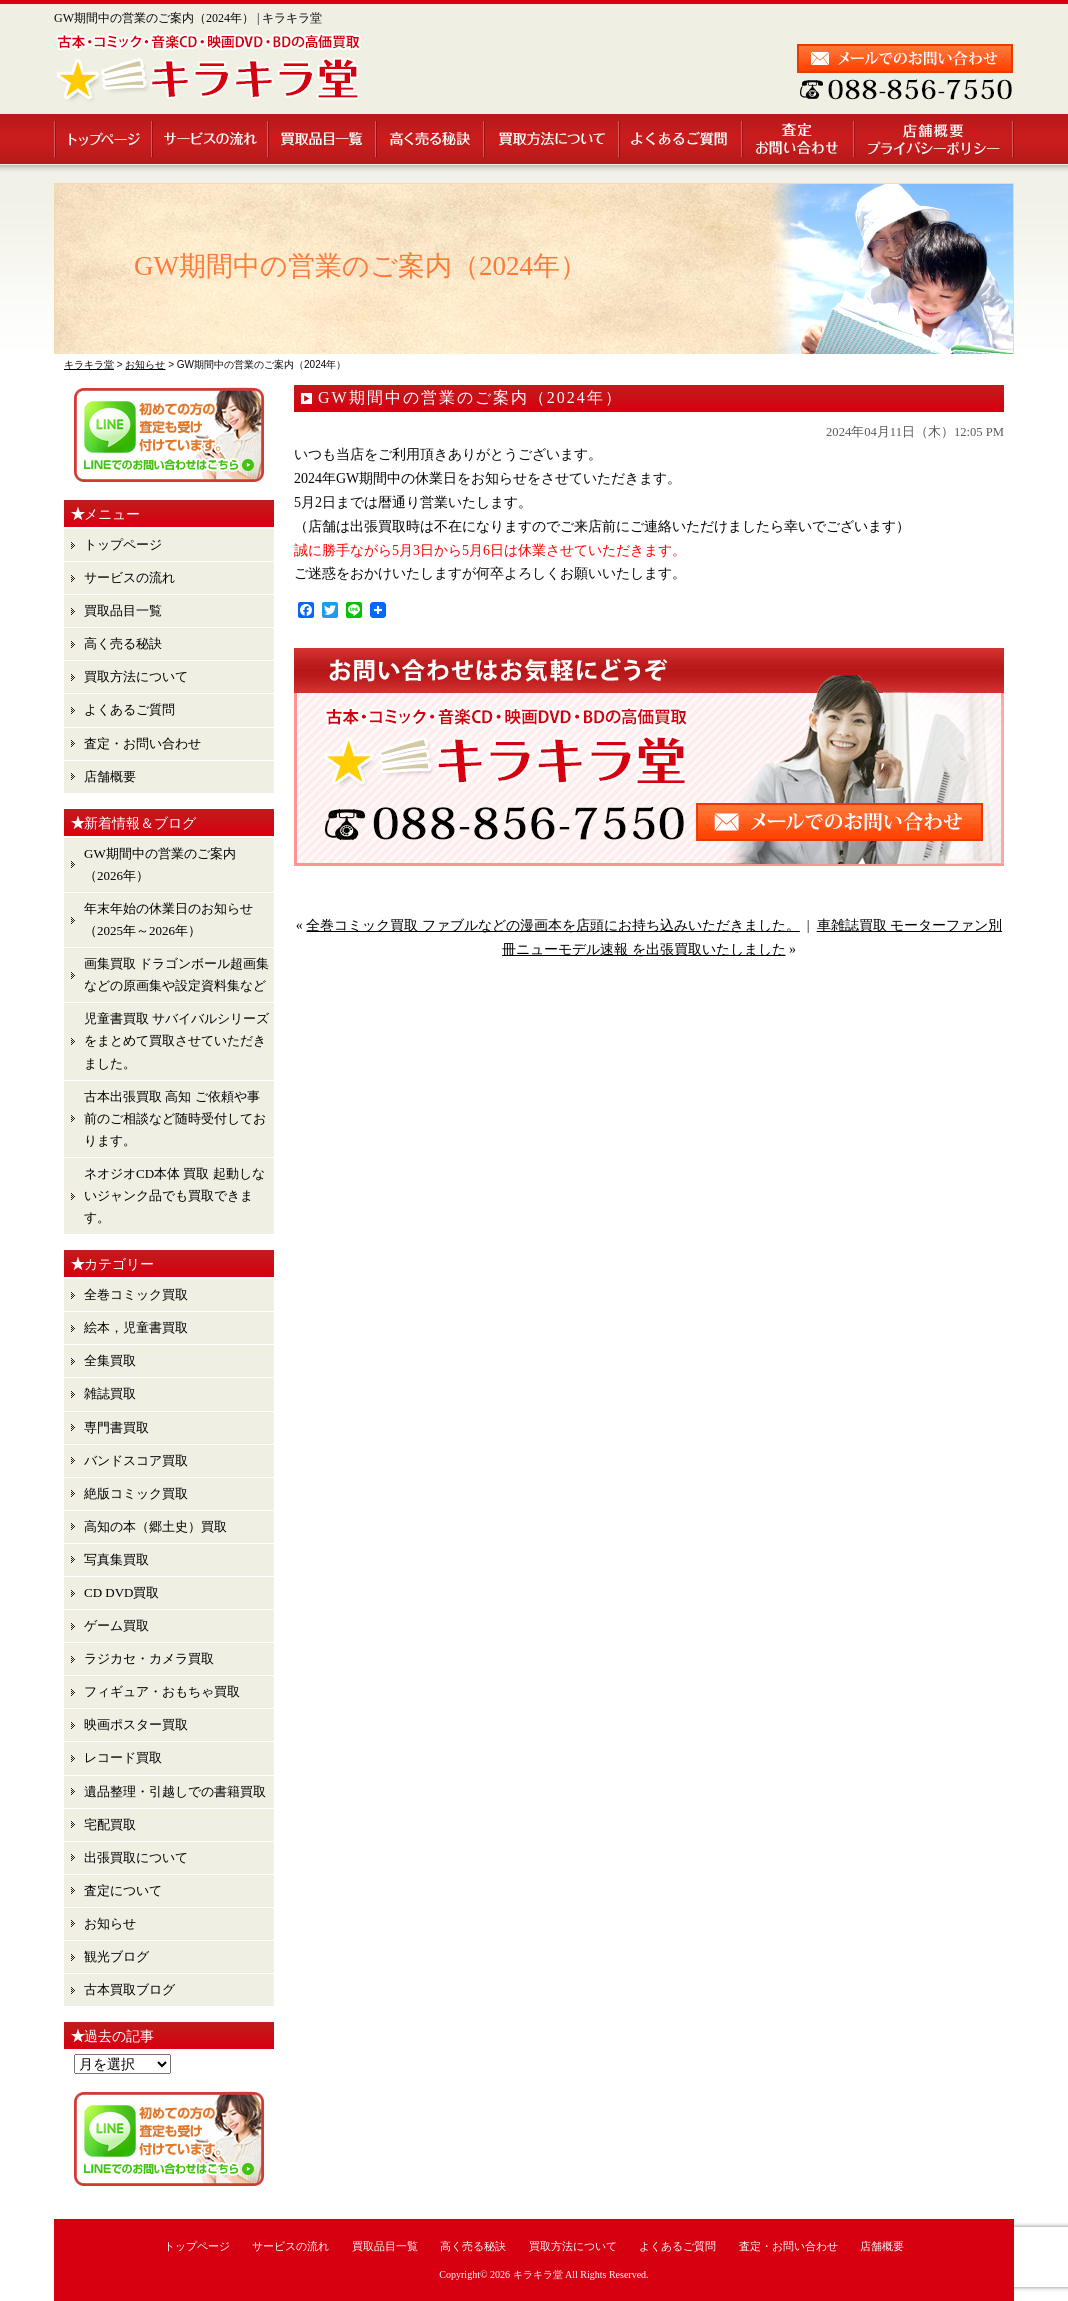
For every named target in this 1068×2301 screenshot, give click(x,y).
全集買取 (110, 1360)
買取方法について (552, 139)
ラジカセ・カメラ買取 (149, 1658)
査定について (123, 1890)
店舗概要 (934, 139)
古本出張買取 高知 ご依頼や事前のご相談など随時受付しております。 (175, 1118)
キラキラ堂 (538, 2274)
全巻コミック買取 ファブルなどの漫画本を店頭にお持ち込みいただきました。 (553, 925)
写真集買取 (116, 1559)
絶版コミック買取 (136, 1493)
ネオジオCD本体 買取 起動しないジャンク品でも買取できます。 (174, 1195)
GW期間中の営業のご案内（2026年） (160, 864)
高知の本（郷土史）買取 (155, 1526)
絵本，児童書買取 (136, 1327)
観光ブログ (116, 1956)
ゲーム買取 (116, 1625)
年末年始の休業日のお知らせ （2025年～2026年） (168, 919)
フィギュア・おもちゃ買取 (162, 1691)
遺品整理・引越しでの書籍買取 (175, 1791)
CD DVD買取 (121, 1592)
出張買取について (136, 1857)
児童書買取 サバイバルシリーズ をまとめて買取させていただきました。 (176, 1040)
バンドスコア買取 (136, 1460)
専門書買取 (116, 1427)
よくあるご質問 (681, 139)
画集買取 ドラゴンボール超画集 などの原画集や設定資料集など (176, 974)
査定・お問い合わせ (799, 139)
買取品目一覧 (323, 139)
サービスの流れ (211, 139)
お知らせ (110, 1923)
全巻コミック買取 (136, 1294)
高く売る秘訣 (431, 139)
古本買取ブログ (129, 1989)
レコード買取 (123, 1757)
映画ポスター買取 (136, 1724)
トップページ (103, 139)
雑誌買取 (110, 1393)
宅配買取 (110, 1824)
